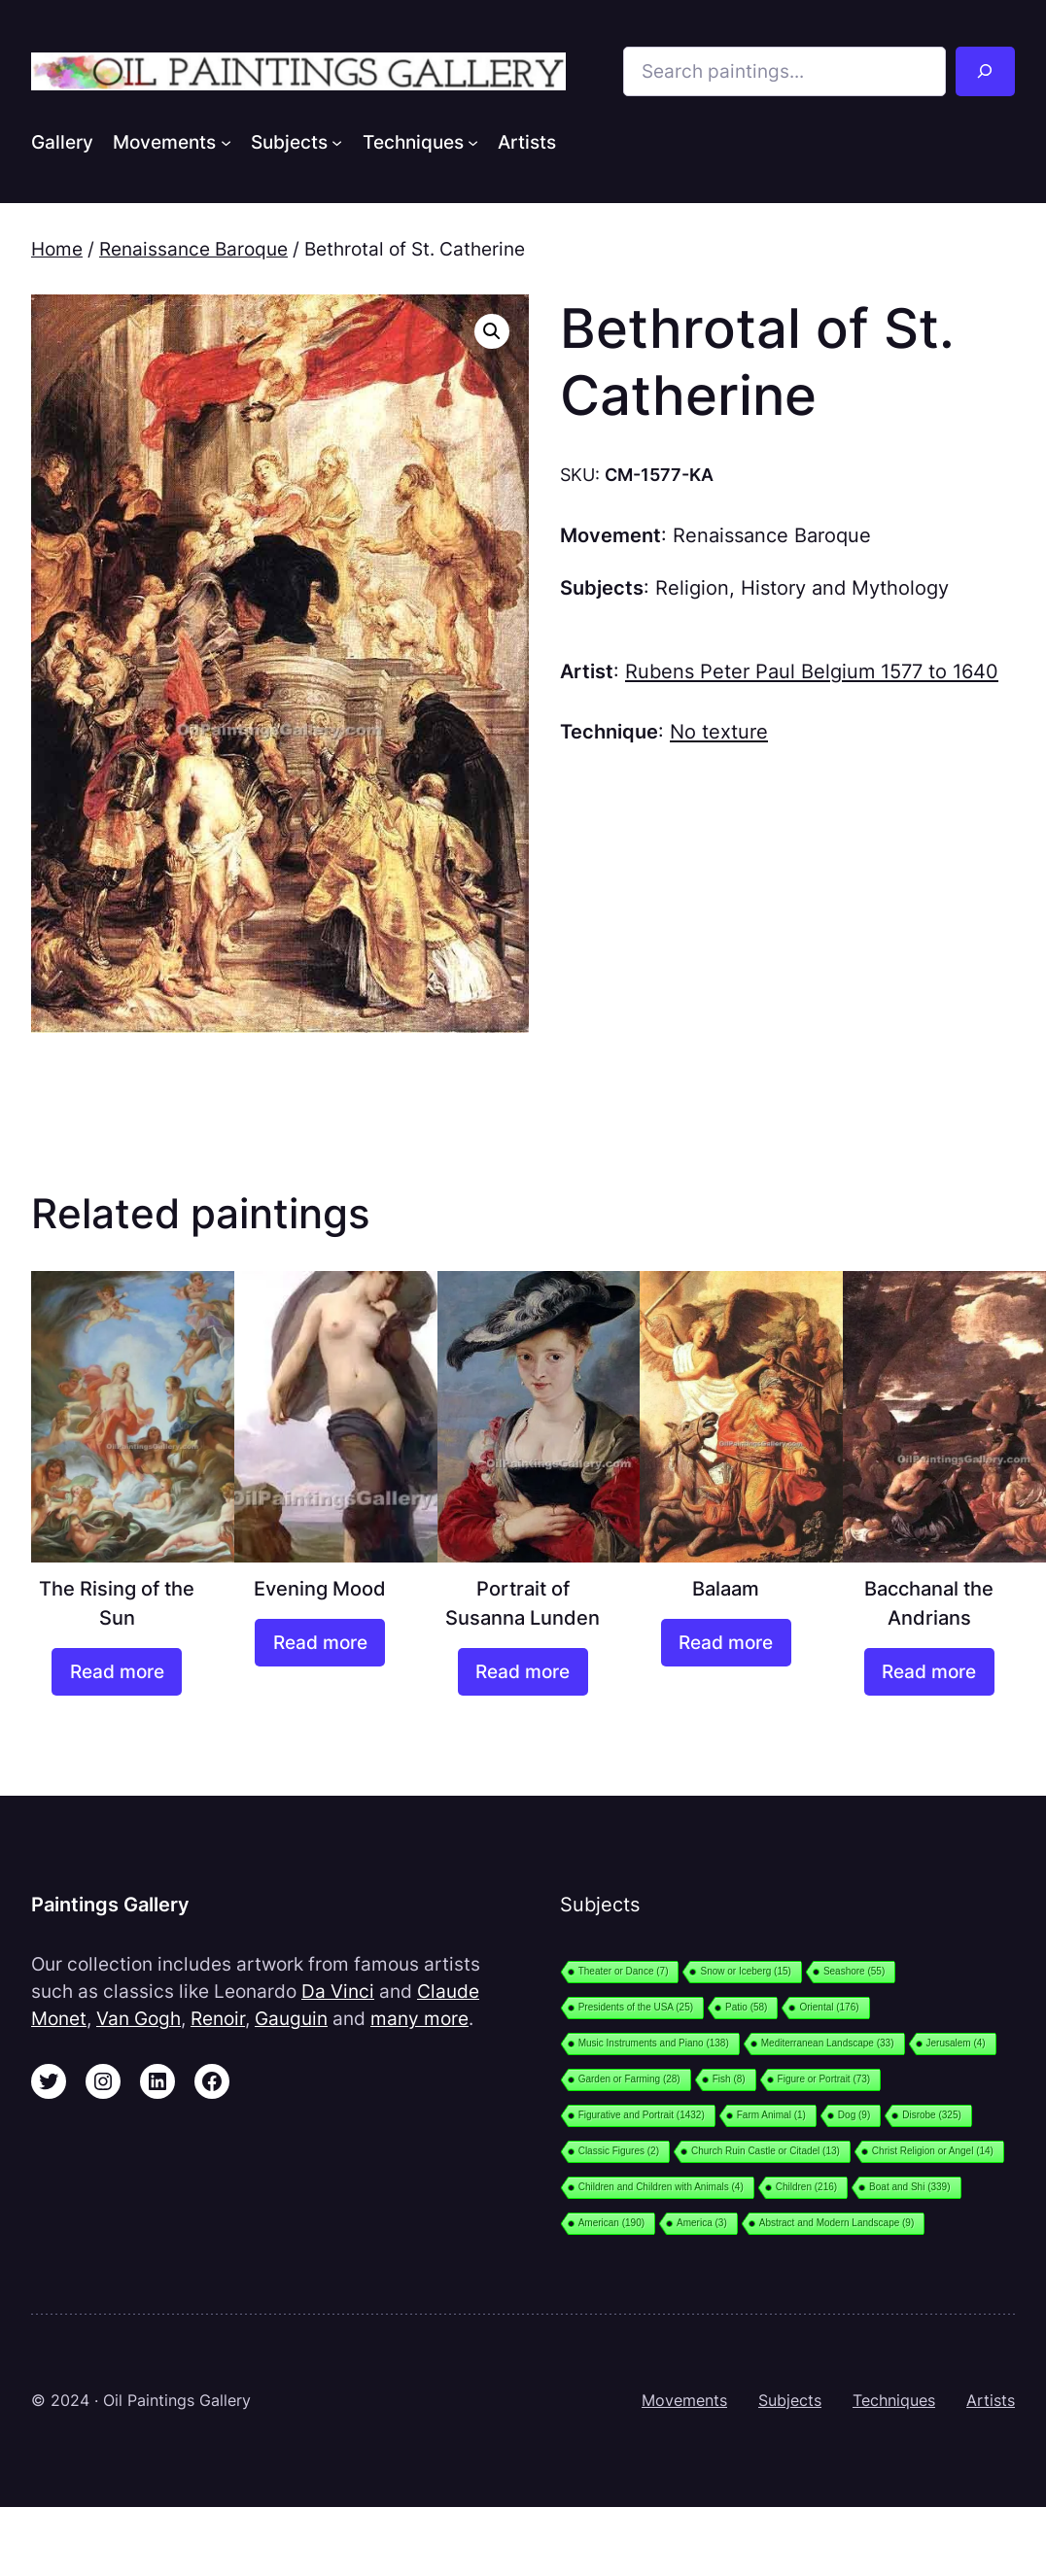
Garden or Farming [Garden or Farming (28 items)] (629, 2079)
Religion (692, 587)
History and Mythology (845, 587)
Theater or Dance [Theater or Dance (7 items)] (623, 1971)
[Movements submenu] (226, 141)
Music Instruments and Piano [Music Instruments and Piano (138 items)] (653, 2043)
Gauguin (291, 2018)
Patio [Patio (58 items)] (746, 2007)
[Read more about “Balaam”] (726, 1642)
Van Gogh (138, 2018)
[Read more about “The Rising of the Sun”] (117, 1672)
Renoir (218, 2018)
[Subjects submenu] (336, 141)
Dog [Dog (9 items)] (854, 2115)
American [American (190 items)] (611, 2222)
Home (57, 248)
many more (419, 2018)
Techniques (894, 2400)
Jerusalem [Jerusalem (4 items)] (956, 2043)
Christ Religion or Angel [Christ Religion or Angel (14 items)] (933, 2151)
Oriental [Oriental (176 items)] (828, 2007)
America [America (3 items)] (702, 2222)
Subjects (789, 2400)
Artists (990, 2400)
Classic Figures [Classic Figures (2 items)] (618, 2151)
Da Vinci (337, 1991)
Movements (684, 2400)
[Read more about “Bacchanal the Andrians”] (929, 1672)
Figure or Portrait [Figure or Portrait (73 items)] (824, 2079)
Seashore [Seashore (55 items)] (854, 1971)
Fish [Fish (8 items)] (729, 2079)
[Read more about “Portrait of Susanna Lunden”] (523, 1672)
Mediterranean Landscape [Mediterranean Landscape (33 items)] (827, 2043)
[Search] (985, 71)
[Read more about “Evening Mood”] (320, 1642)
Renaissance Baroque (193, 248)
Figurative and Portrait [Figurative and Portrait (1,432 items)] (641, 2115)
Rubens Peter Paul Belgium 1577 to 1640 (811, 671)
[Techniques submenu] (473, 141)
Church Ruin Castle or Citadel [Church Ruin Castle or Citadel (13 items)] (765, 2151)
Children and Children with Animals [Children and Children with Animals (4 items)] (661, 2186)
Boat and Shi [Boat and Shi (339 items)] (909, 2186)
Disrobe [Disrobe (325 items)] (931, 2115)
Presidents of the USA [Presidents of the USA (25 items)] (635, 2007)
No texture (719, 731)
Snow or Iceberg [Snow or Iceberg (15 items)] (745, 1971)
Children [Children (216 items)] (806, 2186)
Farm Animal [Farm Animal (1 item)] (771, 2115)
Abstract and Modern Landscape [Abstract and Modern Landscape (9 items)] (837, 2222)
